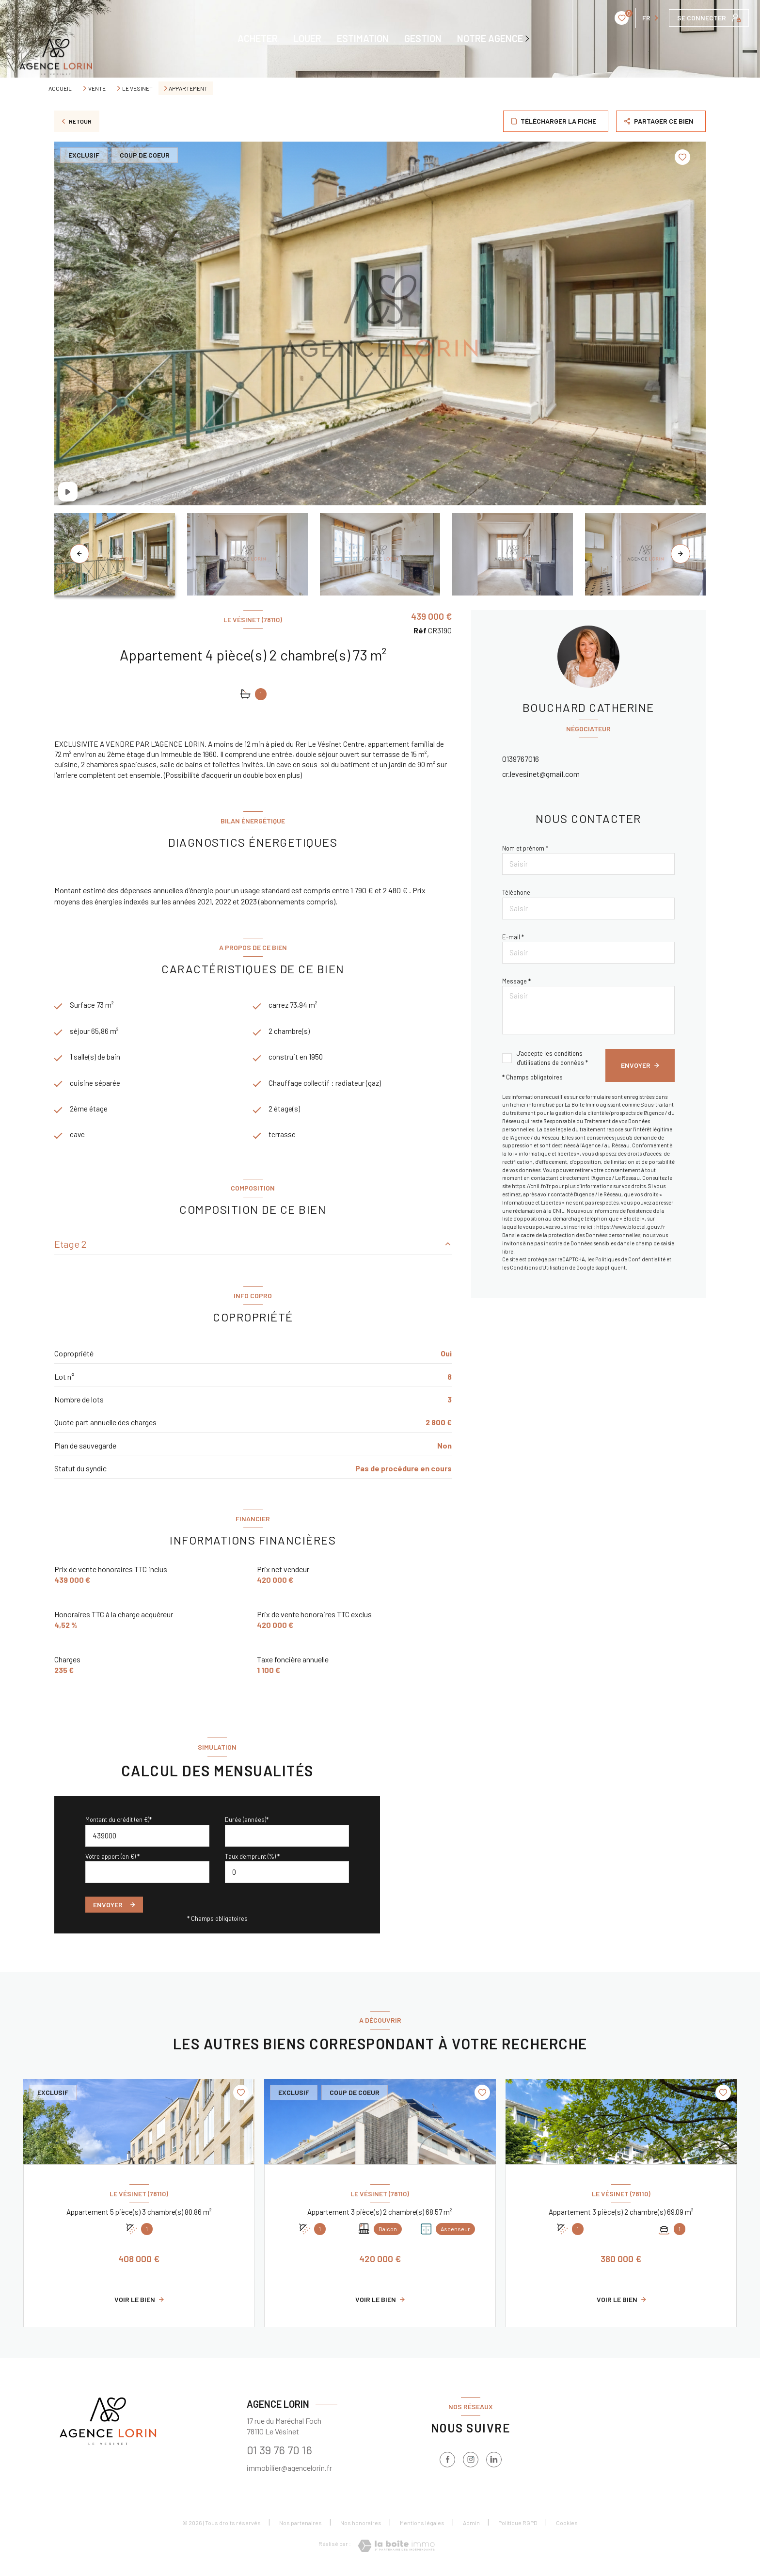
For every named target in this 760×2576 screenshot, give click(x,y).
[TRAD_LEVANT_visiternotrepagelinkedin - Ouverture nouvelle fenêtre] (494, 2464)
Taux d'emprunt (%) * (252, 1861)
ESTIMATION (363, 38)
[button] (680, 554)
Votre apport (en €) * (112, 1861)
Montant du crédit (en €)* (118, 1825)
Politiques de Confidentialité (630, 1259)
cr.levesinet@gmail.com (541, 773)
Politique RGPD (518, 2528)
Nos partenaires (300, 2528)
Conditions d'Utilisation (539, 1267)
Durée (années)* (247, 1825)
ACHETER (258, 38)
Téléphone (516, 892)
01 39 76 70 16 (279, 2455)
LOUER (307, 38)
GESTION (423, 38)
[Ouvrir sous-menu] (529, 38)
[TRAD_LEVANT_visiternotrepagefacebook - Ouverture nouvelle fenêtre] (447, 2464)
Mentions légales (422, 2528)
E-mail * (513, 937)
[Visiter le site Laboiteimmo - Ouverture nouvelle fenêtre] (396, 2550)
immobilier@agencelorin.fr (289, 2473)
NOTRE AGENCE (490, 38)
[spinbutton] (287, 1877)
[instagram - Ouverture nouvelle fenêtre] (470, 2464)
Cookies (567, 2528)
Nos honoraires (360, 2528)
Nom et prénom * (525, 848)
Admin (471, 2528)
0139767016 (520, 758)
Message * (516, 981)
